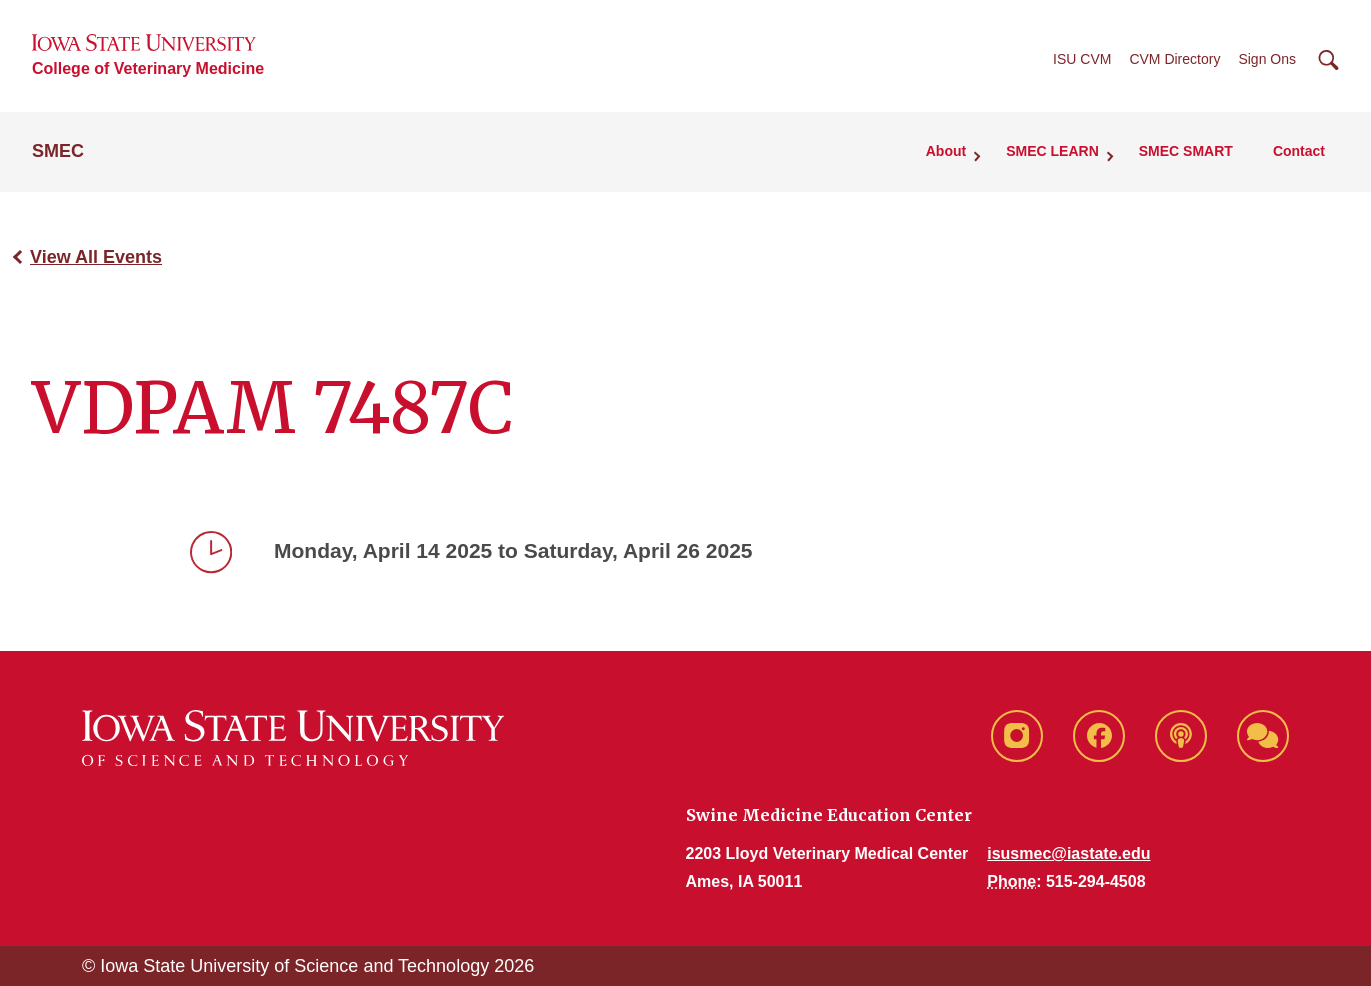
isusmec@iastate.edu (1068, 853)
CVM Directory (1174, 59)
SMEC (58, 151)
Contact (1299, 151)
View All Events (96, 257)
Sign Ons (1267, 59)
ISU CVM (1082, 59)
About (946, 151)
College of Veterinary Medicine (148, 68)
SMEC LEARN (1052, 151)
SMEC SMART (1186, 151)
